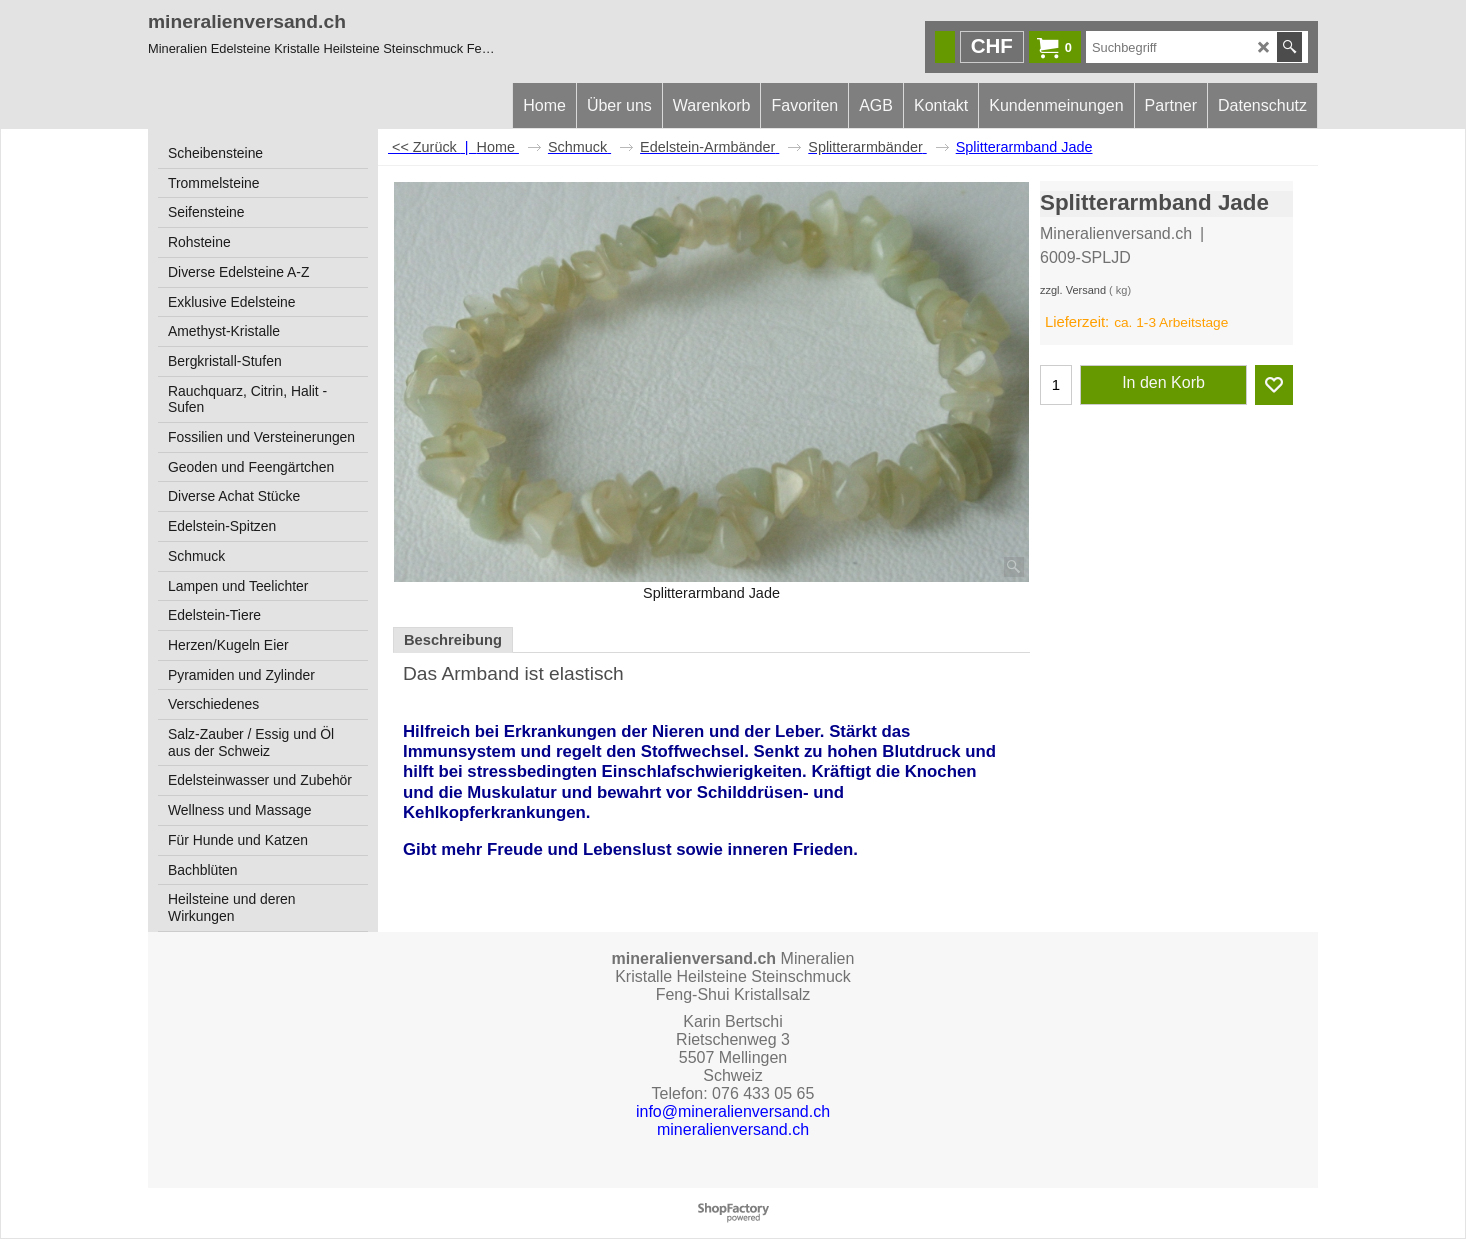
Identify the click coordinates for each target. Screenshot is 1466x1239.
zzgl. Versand (1073, 290)
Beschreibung (453, 640)
